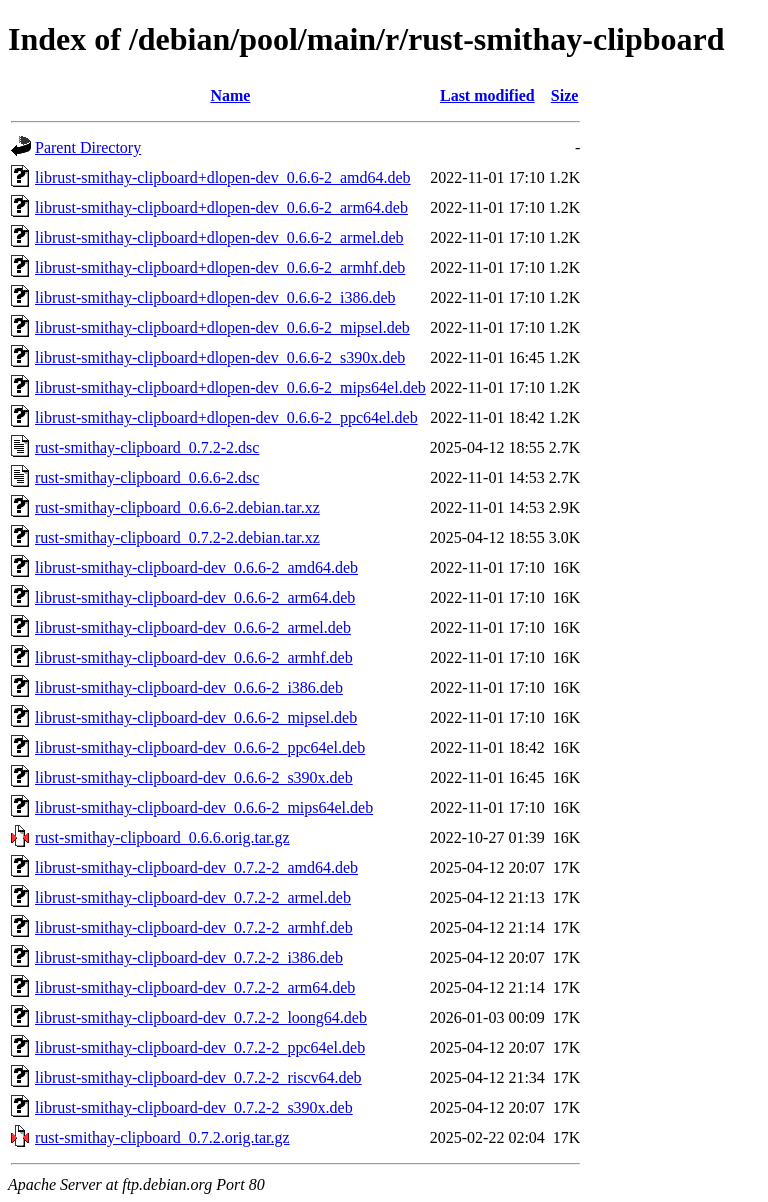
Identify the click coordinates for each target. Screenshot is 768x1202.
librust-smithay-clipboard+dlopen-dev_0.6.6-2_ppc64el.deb (226, 417)
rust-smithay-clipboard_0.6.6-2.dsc (147, 477)
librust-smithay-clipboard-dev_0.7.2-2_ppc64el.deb (200, 1047)
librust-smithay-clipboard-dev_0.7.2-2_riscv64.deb (198, 1077)
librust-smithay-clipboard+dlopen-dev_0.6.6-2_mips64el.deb (230, 387)
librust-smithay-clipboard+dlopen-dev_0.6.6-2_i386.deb (215, 297)
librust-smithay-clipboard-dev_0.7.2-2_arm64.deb (195, 987)
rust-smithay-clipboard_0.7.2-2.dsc (147, 447)
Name (230, 95)
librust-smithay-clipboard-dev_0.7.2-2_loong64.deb (201, 1017)
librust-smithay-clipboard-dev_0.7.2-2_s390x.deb (194, 1107)
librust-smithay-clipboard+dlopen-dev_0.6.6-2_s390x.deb (220, 357)
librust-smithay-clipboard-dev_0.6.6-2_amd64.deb (196, 567)
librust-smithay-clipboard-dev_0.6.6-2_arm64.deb (195, 597)
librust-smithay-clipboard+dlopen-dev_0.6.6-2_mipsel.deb (222, 327)
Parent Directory (88, 147)
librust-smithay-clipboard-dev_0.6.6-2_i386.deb (189, 687)
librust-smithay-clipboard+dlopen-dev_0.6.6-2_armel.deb (219, 237)
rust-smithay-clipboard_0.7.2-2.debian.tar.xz (177, 537)
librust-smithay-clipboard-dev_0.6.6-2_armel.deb (193, 627)
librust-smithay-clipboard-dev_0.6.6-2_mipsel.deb (196, 717)
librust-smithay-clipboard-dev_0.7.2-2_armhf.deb (194, 927)
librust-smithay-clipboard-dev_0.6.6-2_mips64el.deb (204, 807)
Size (565, 95)
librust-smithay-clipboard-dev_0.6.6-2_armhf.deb (194, 657)
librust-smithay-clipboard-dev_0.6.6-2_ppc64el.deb (200, 747)
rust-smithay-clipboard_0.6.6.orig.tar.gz (162, 837)
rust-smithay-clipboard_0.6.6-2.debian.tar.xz (177, 507)
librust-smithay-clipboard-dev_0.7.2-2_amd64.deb (196, 867)
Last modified (487, 95)
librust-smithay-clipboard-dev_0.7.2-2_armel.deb (193, 897)
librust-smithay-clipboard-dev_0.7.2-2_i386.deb (189, 957)
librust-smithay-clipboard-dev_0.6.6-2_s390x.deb (194, 777)
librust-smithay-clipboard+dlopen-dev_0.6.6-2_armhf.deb (220, 267)
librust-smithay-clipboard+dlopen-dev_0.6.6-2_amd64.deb (223, 177)
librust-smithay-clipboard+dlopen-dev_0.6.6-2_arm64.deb (221, 207)
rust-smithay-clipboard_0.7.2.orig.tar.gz (162, 1137)
